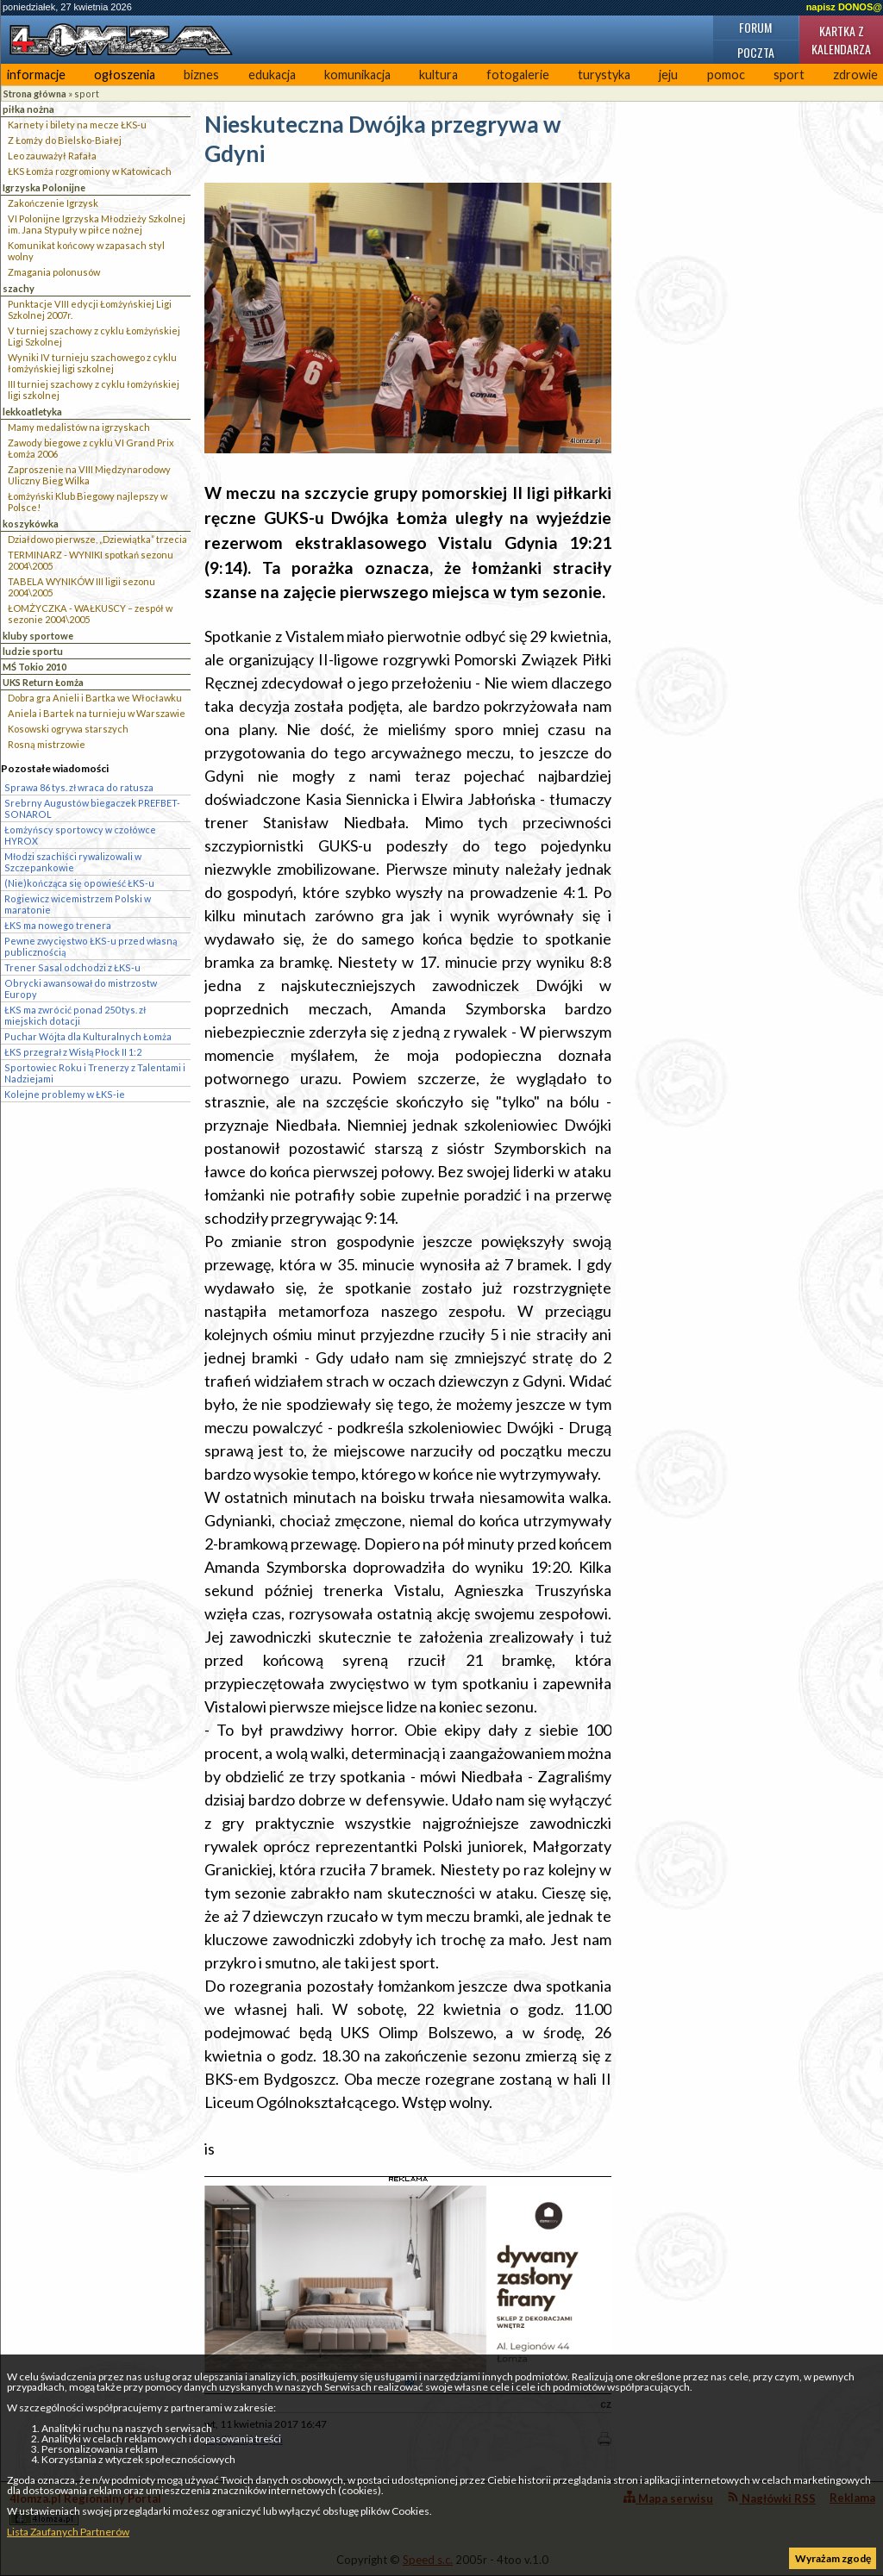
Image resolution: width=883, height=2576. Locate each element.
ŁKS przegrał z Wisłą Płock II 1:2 (72, 1051)
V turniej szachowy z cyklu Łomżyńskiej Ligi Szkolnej (94, 336)
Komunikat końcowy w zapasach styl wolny (86, 251)
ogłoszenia (124, 74)
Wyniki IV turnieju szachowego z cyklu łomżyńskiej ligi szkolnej (92, 363)
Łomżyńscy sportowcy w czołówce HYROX (80, 835)
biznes (201, 74)
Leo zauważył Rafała (52, 155)
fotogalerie (517, 74)
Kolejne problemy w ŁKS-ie (64, 1094)
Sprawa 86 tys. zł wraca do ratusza (78, 787)
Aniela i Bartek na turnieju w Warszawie (96, 713)
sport (789, 74)
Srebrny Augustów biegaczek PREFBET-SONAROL (92, 808)
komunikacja (357, 74)
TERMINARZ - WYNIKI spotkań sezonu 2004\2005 (90, 560)
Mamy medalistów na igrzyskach (79, 427)
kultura (438, 74)
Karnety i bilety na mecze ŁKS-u (77, 124)
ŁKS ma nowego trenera (57, 925)
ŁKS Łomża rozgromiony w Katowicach (90, 171)
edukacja (272, 74)
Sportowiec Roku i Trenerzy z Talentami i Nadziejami (94, 1073)
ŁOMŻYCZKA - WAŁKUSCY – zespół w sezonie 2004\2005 (90, 613)
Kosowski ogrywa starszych (68, 728)
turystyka (604, 74)
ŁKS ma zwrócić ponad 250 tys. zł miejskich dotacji (75, 1015)
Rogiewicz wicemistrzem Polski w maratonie (77, 904)
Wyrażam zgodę (833, 2558)
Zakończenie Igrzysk (53, 203)
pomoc (726, 74)
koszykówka (31, 523)
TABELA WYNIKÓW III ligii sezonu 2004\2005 (81, 587)
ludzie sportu (33, 651)
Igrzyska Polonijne (44, 187)
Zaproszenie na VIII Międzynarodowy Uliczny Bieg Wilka (89, 475)
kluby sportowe (38, 635)
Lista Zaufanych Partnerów (68, 2531)
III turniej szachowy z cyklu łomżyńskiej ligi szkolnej (93, 389)
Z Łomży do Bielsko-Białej (65, 140)
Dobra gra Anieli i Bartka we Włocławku (95, 697)
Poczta (755, 52)
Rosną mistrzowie (46, 744)
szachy (18, 288)
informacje (36, 74)
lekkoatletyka (32, 411)
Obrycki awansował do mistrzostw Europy (80, 988)
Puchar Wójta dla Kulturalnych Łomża (88, 1036)
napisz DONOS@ (844, 7)
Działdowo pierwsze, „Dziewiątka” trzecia (97, 539)
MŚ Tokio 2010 (34, 666)
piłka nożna (28, 109)
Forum (755, 27)
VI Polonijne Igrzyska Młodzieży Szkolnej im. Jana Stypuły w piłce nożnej (96, 224)
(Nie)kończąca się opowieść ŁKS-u (79, 883)
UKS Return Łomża (43, 682)
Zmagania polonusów (54, 272)
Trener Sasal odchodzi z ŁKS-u (72, 967)
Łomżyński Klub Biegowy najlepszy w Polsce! (87, 501)
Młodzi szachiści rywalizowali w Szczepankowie (72, 862)
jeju (668, 74)
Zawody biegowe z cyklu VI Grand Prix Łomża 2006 (91, 448)
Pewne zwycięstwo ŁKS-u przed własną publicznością (90, 946)
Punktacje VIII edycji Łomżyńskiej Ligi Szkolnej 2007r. (90, 309)
